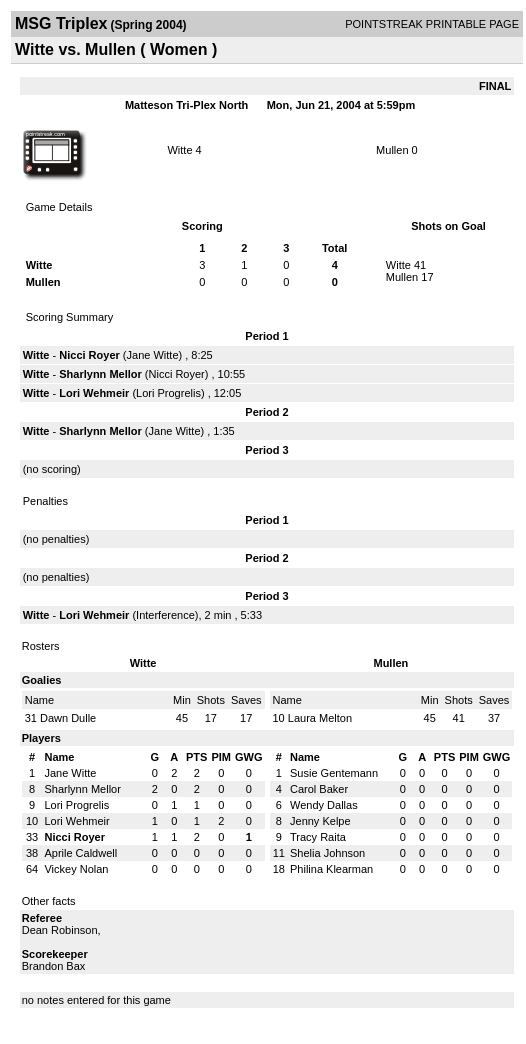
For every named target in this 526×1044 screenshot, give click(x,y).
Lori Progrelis (168, 393)
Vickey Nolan (76, 869)
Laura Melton (320, 718)
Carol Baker (319, 789)
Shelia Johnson (327, 853)
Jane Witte (153, 355)
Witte (179, 150)
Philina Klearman (331, 869)
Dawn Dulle (68, 718)
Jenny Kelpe (320, 821)
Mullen (392, 150)
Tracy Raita (318, 837)
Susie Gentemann (334, 773)
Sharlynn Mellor (100, 374)
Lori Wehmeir (94, 393)
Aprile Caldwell (80, 853)
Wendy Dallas (324, 805)
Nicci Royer (89, 355)
